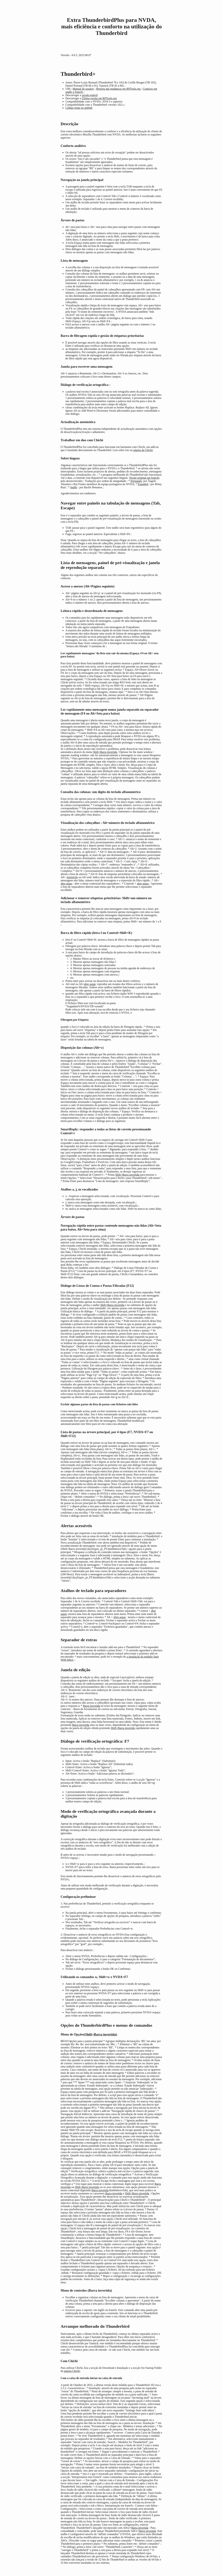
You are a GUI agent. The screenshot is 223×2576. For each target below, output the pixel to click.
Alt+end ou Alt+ (74, 984)
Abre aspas (119, 1617)
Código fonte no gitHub (78, 107)
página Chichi (72, 2371)
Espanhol (143, 484)
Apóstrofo (72, 877)
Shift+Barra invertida (105, 752)
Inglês (73, 487)
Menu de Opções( (73, 2034)
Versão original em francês (144, 477)
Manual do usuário (83, 88)
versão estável (90, 95)
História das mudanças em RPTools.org (118, 88)
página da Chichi (142, 450)
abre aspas (66, 883)
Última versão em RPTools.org (99, 98)
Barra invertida (91, 1705)
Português (136, 480)
